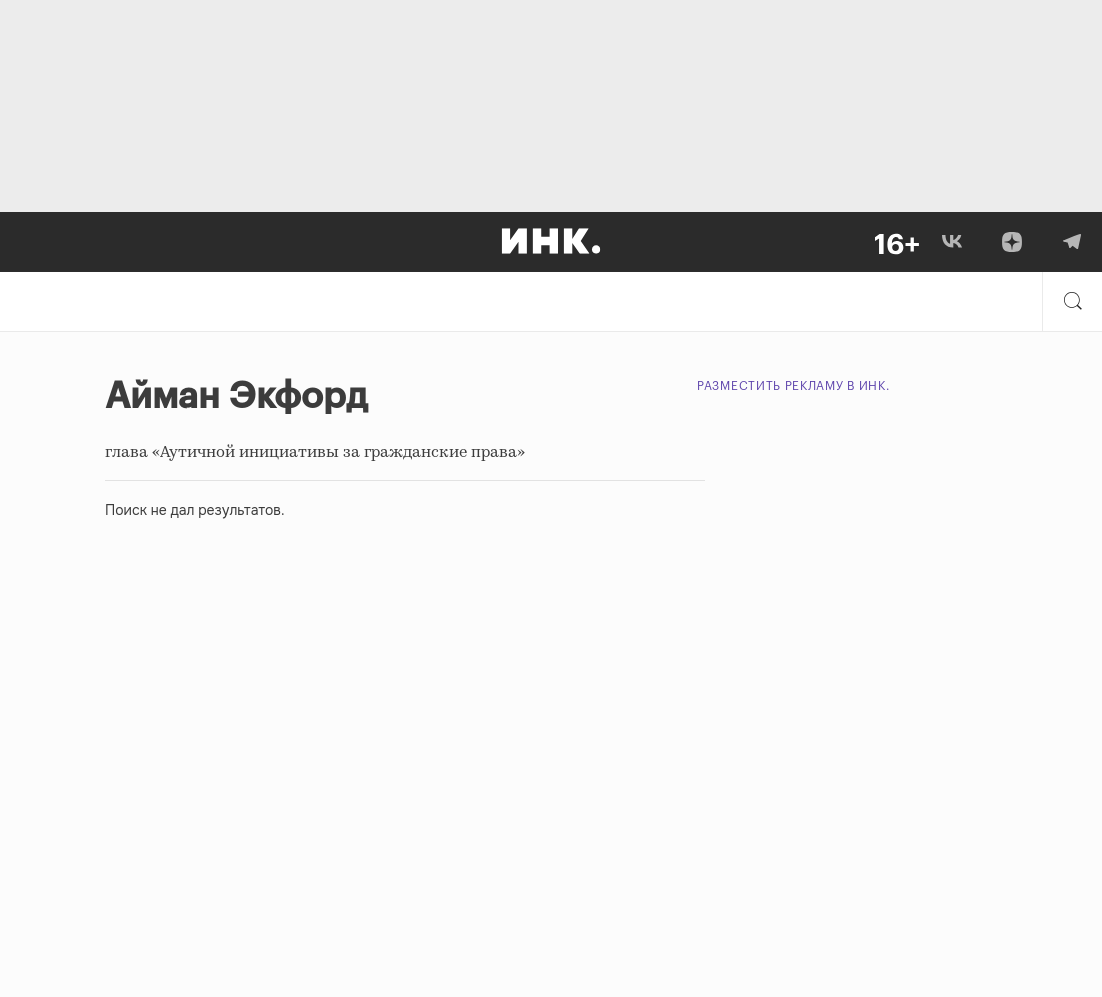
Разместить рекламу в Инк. (793, 386)
